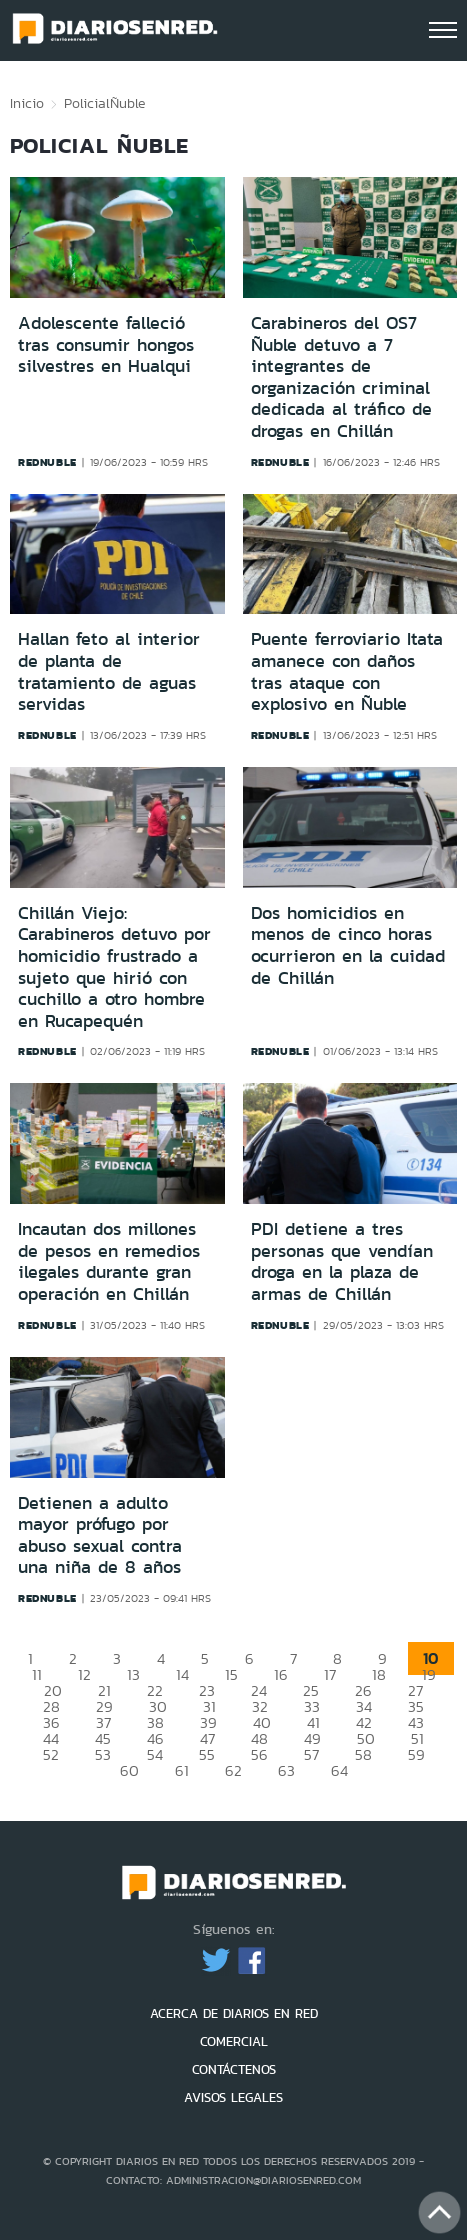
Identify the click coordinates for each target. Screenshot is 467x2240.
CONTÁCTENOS (234, 2069)
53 (103, 1754)
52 (51, 1754)
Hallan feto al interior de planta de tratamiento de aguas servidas (109, 671)
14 (182, 1674)
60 (129, 1770)
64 (339, 1770)
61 (182, 1770)
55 (207, 1754)
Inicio (27, 103)
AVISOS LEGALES (233, 2097)
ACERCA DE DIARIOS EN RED (234, 2013)
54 (155, 1754)
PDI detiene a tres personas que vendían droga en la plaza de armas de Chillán (342, 1261)
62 (233, 1770)
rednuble (47, 462)
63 (286, 1770)
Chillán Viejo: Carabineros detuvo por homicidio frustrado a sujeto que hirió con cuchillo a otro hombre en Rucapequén (114, 967)
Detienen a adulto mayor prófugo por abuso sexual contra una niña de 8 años (100, 1535)
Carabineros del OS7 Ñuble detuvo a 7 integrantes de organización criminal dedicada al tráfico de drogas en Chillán (341, 377)
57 (311, 1754)
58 (363, 1754)
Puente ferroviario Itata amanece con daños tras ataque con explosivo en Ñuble (347, 671)
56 (259, 1754)
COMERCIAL (234, 2041)
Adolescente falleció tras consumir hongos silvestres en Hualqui (106, 344)
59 (416, 1754)
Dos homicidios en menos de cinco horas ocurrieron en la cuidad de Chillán (348, 945)
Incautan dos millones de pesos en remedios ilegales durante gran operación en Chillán (109, 1261)
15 (231, 1674)
